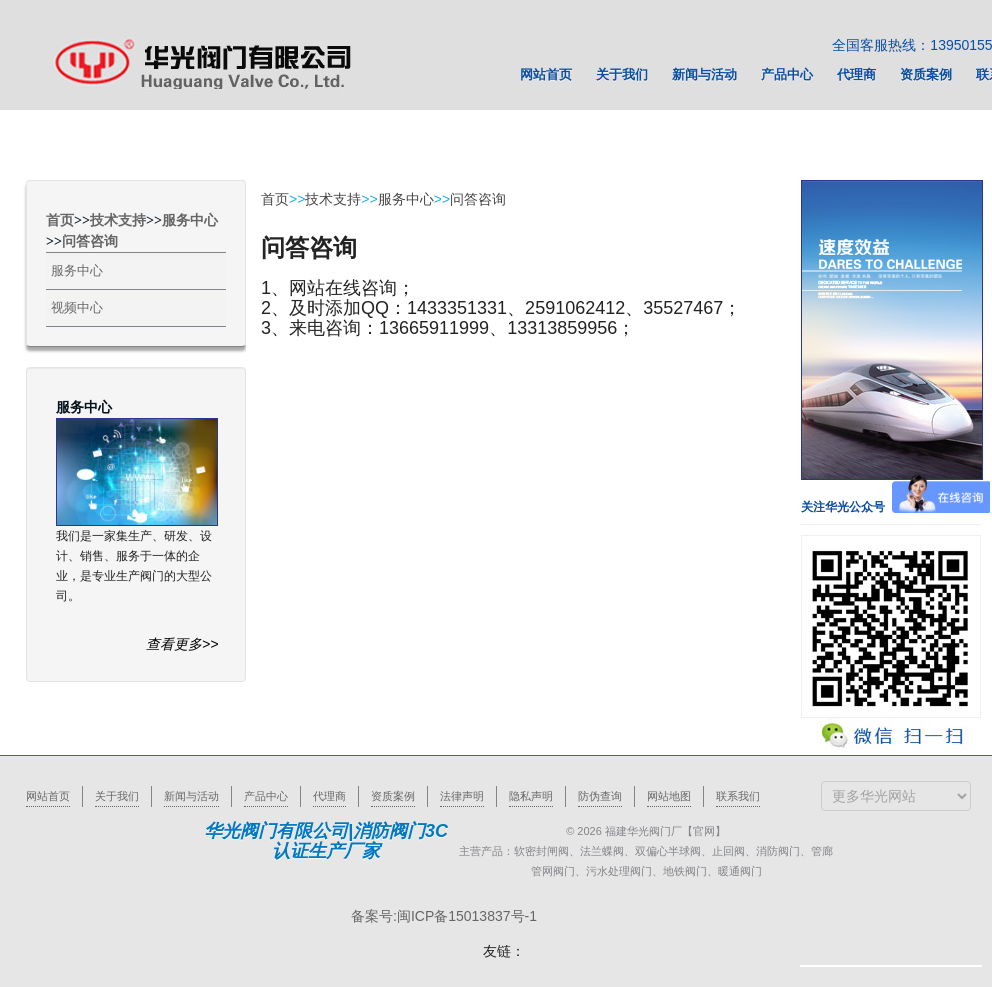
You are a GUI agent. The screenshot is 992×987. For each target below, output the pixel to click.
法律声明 (462, 796)
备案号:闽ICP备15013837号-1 (444, 916)
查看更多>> (182, 644)
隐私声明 (531, 796)
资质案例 (393, 796)
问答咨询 (90, 241)
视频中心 (77, 307)
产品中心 (266, 796)
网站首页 (48, 796)
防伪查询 (600, 796)
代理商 (329, 796)
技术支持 (118, 220)
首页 (60, 220)
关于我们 (117, 796)
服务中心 (190, 220)
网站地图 (669, 796)
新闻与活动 (191, 796)
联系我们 (738, 796)
